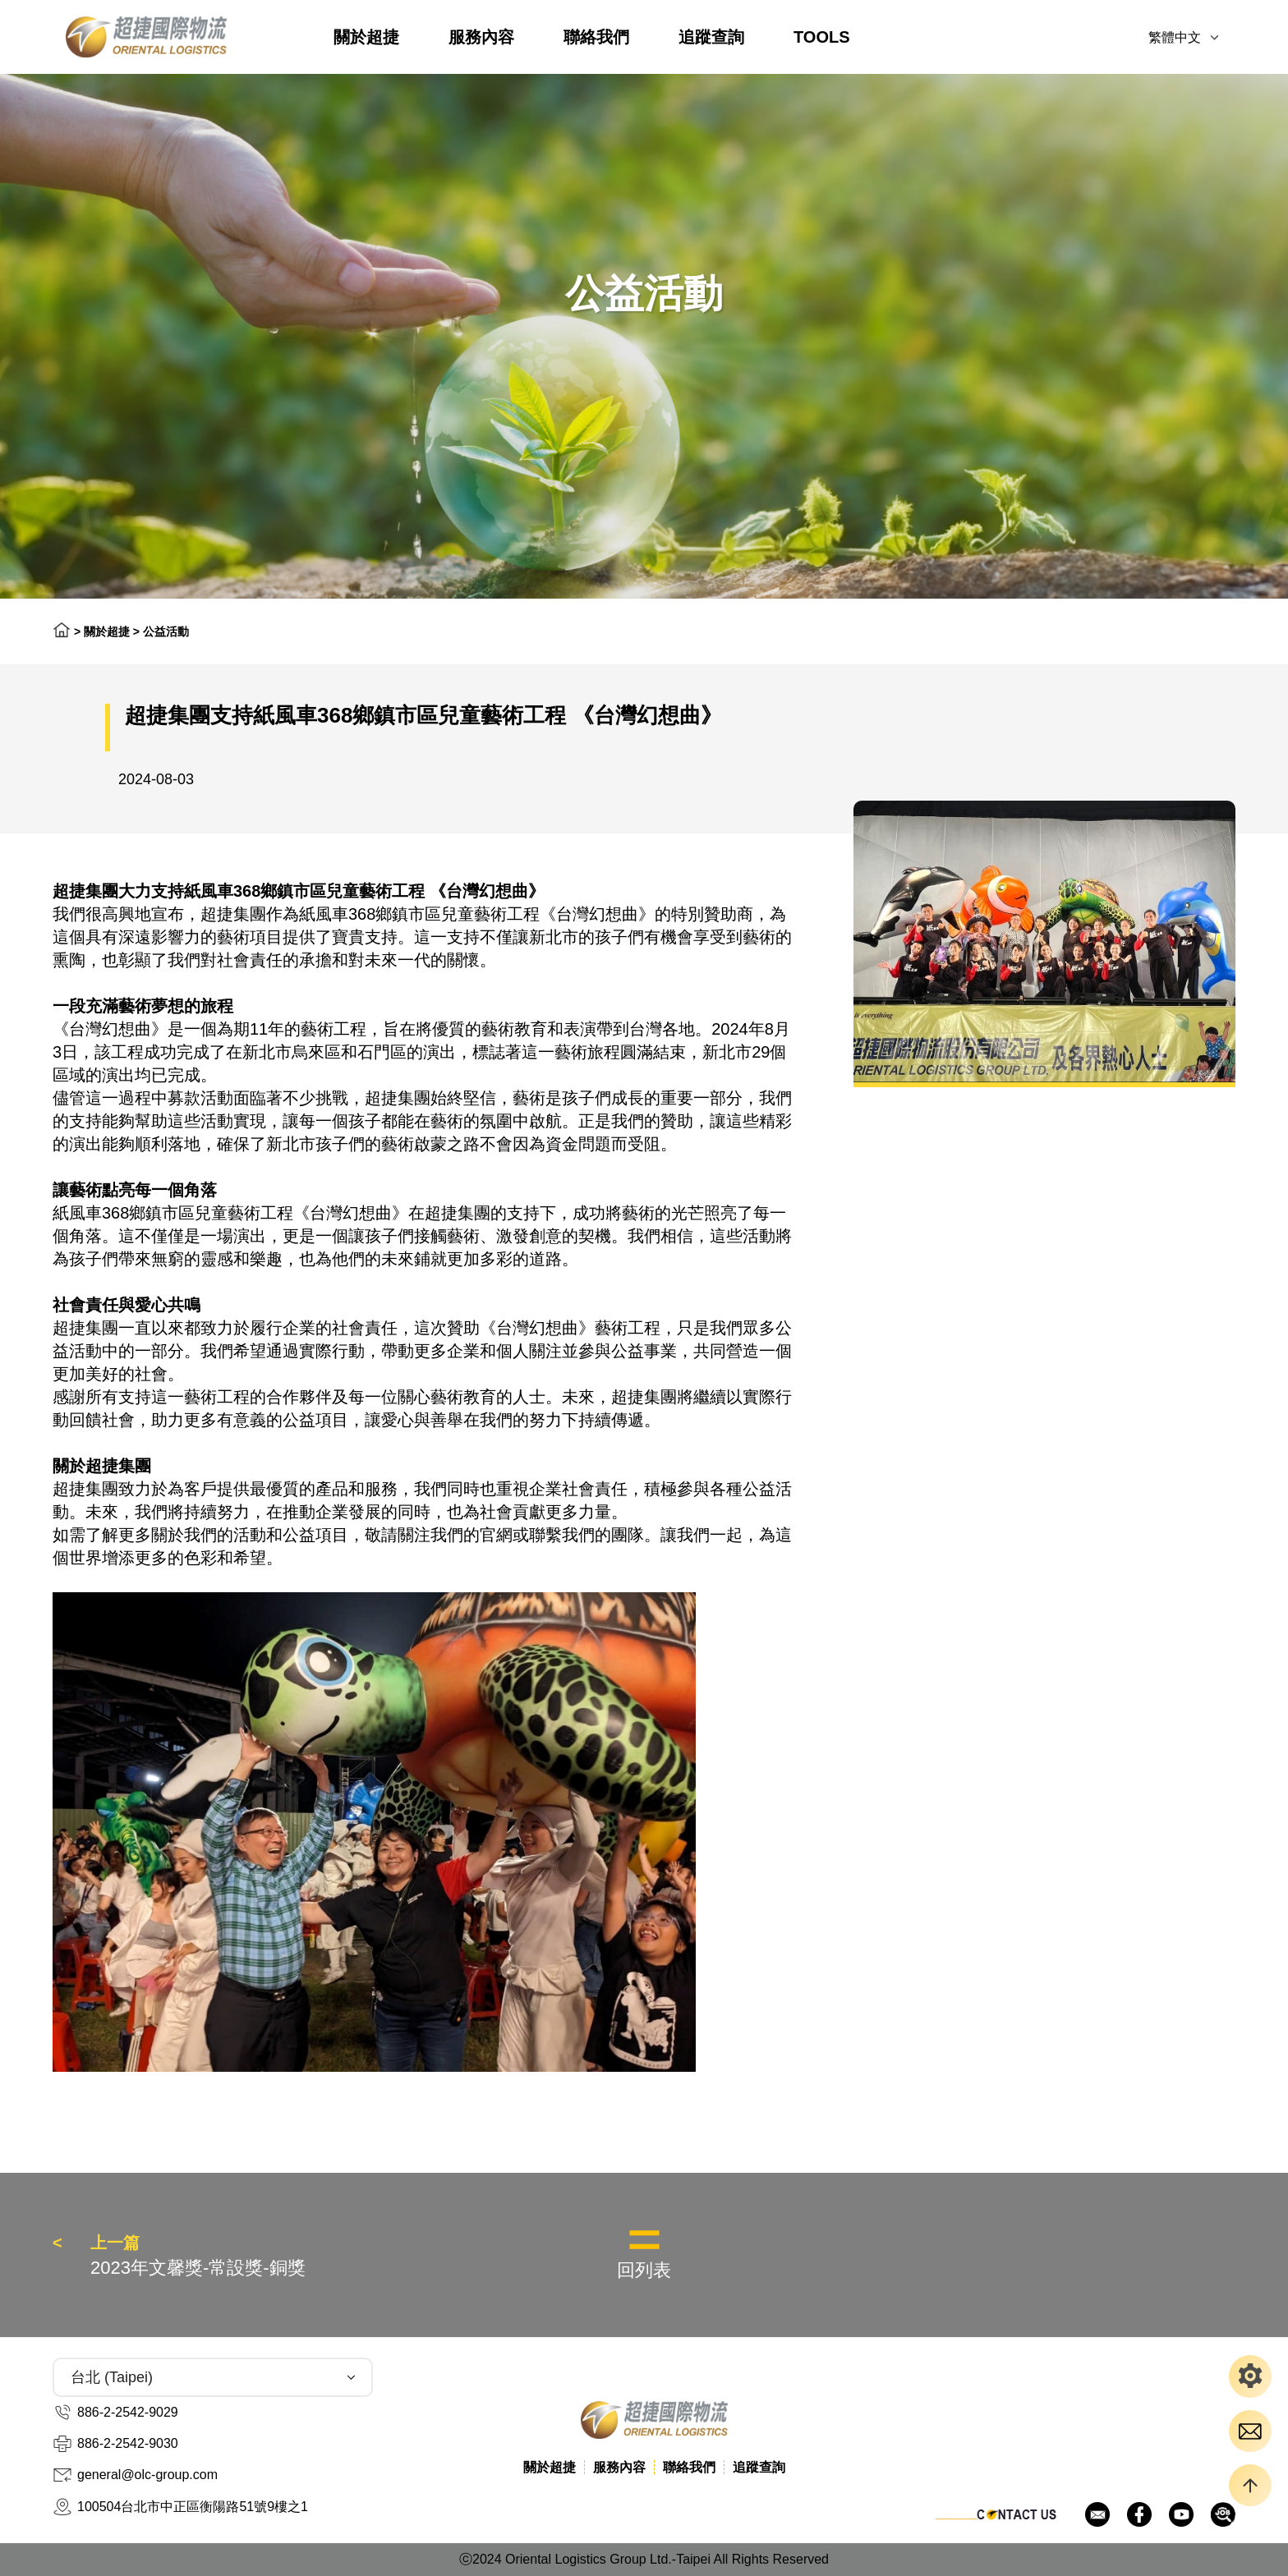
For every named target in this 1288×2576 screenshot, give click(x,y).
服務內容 (481, 37)
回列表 (644, 2270)
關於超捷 (366, 37)
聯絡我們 (596, 37)
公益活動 (166, 631)
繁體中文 (1174, 37)
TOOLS (822, 37)
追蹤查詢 (711, 37)
